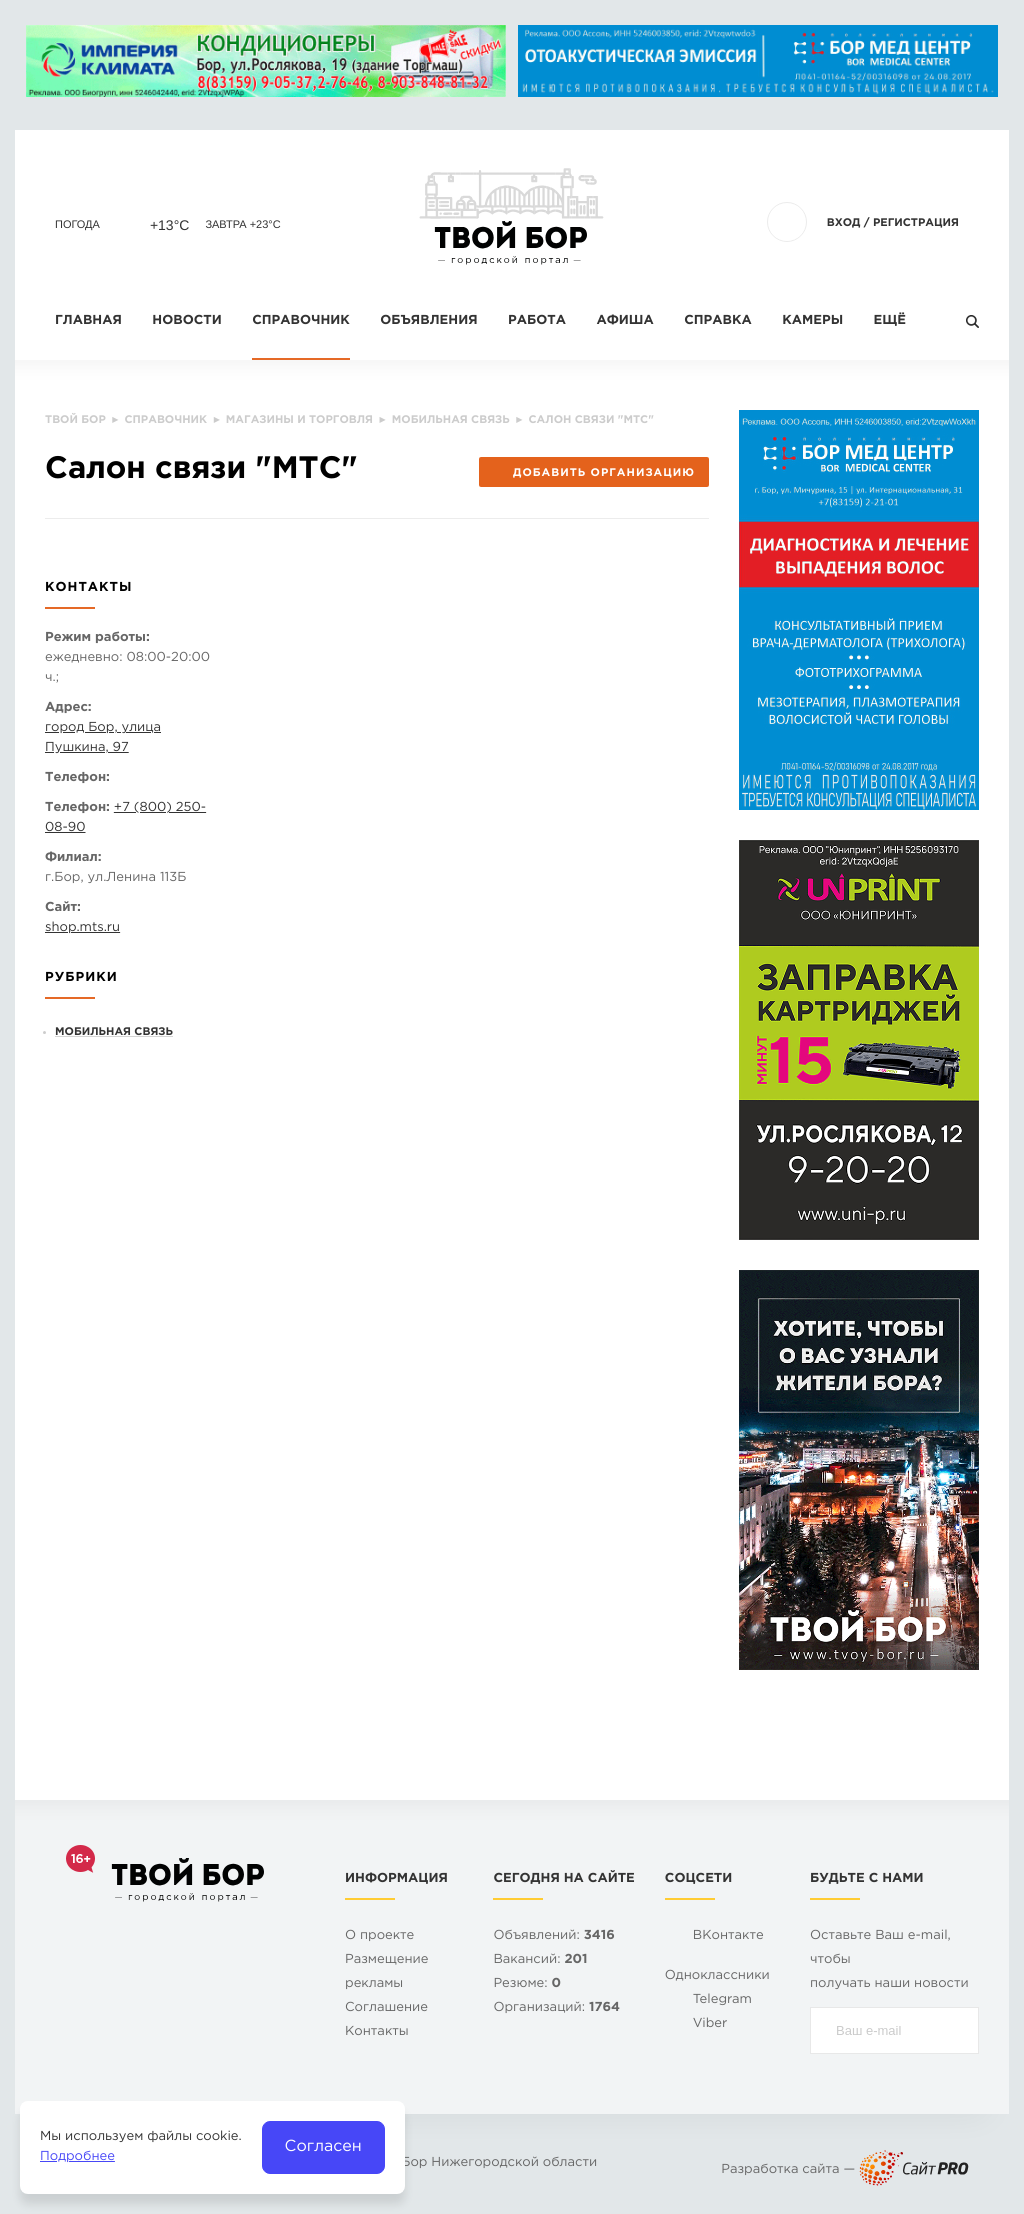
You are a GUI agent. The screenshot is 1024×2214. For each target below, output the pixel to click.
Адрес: (68, 708)
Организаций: (556, 2008)
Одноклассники (717, 1976)
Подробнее (77, 2157)
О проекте (379, 1936)
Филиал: (73, 858)
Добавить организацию (593, 473)
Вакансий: (540, 1960)
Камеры (812, 321)
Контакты (377, 2032)
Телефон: (77, 778)
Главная (88, 321)
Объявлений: (553, 1936)
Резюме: (527, 1984)
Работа (537, 321)
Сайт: (63, 908)
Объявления (428, 321)
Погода (77, 225)
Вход (844, 223)
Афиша (624, 321)
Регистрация (916, 223)
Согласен (323, 2146)
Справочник (301, 321)
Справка (717, 321)
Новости (186, 321)
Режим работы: (97, 638)
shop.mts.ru (82, 928)
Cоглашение (386, 2008)
